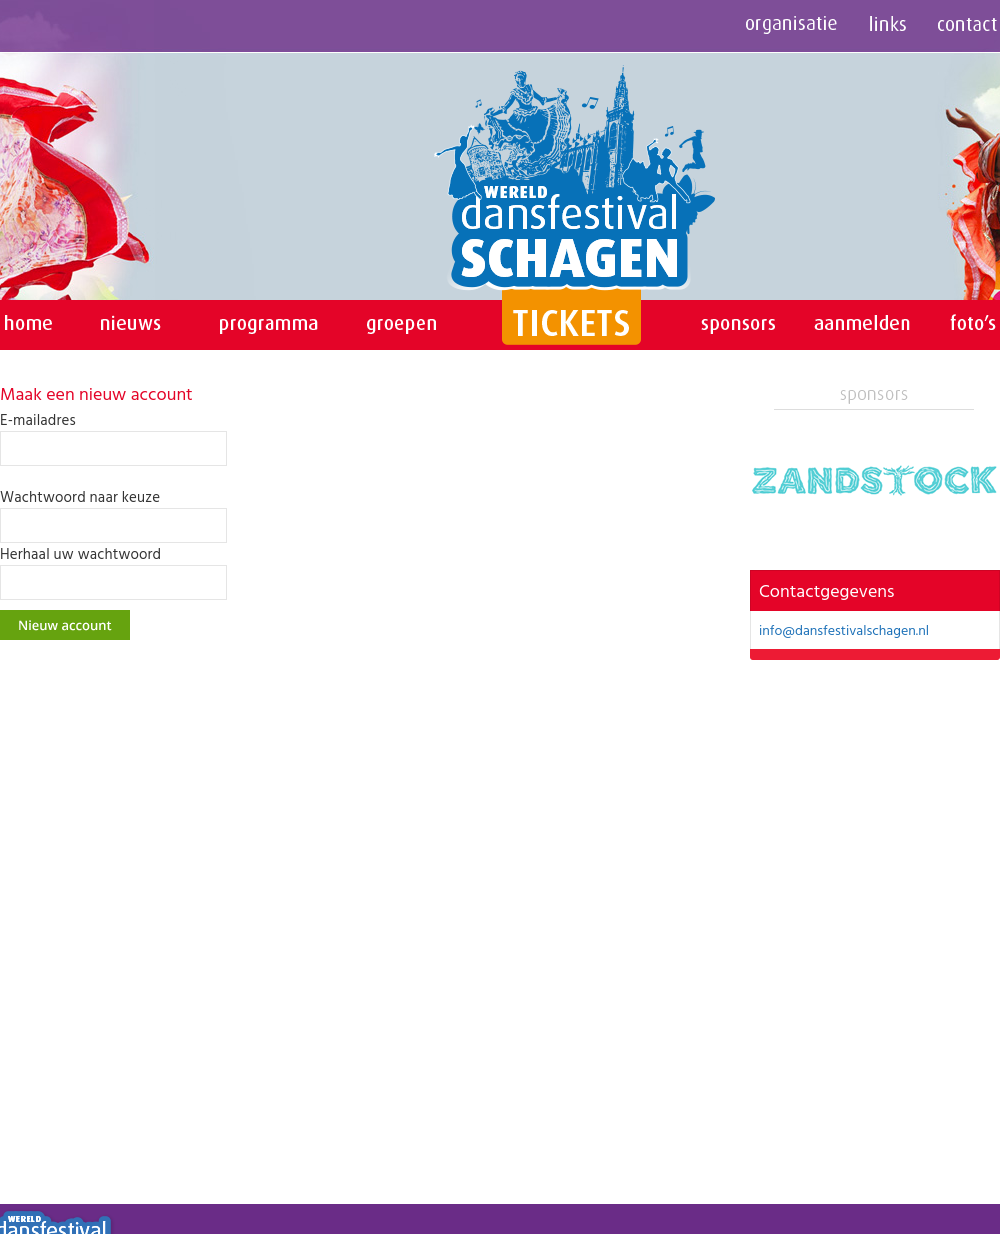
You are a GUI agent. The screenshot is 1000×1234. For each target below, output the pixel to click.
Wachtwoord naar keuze (80, 497)
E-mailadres (38, 420)
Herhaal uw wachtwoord (80, 554)
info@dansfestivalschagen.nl (844, 629)
